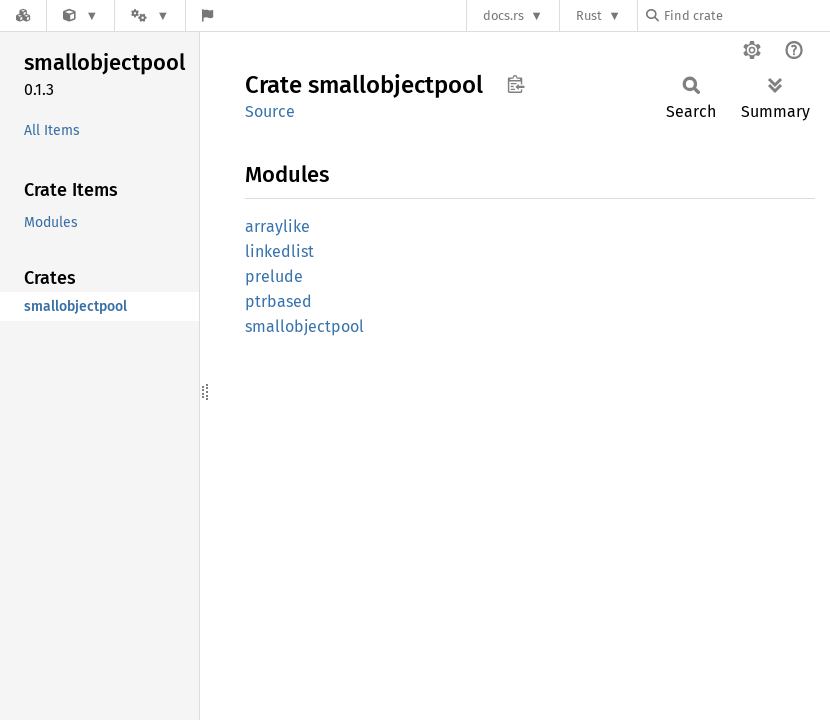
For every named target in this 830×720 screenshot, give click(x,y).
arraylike (277, 226)
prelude (274, 276)
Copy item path (515, 84)
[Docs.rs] (23, 15)
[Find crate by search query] (746, 15)
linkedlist (279, 251)
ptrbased (278, 301)
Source (270, 111)
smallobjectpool (304, 326)
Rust (589, 15)
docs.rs (503, 15)
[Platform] (150, 15)
